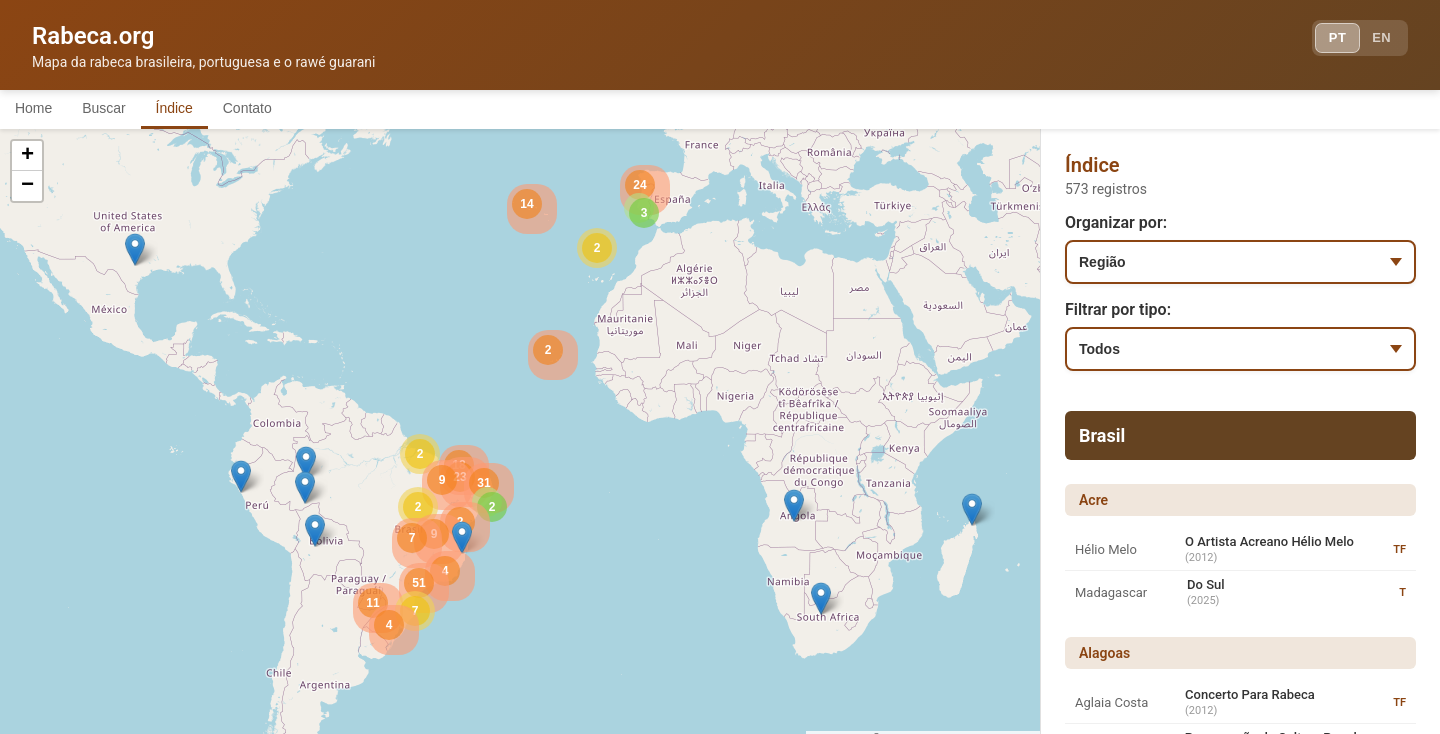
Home (38, 108)
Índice (199, 108)
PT (1326, 40)
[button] (972, 509)
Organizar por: (1116, 222)
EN (1378, 40)
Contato (282, 108)
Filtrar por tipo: (1118, 309)
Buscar (119, 108)
